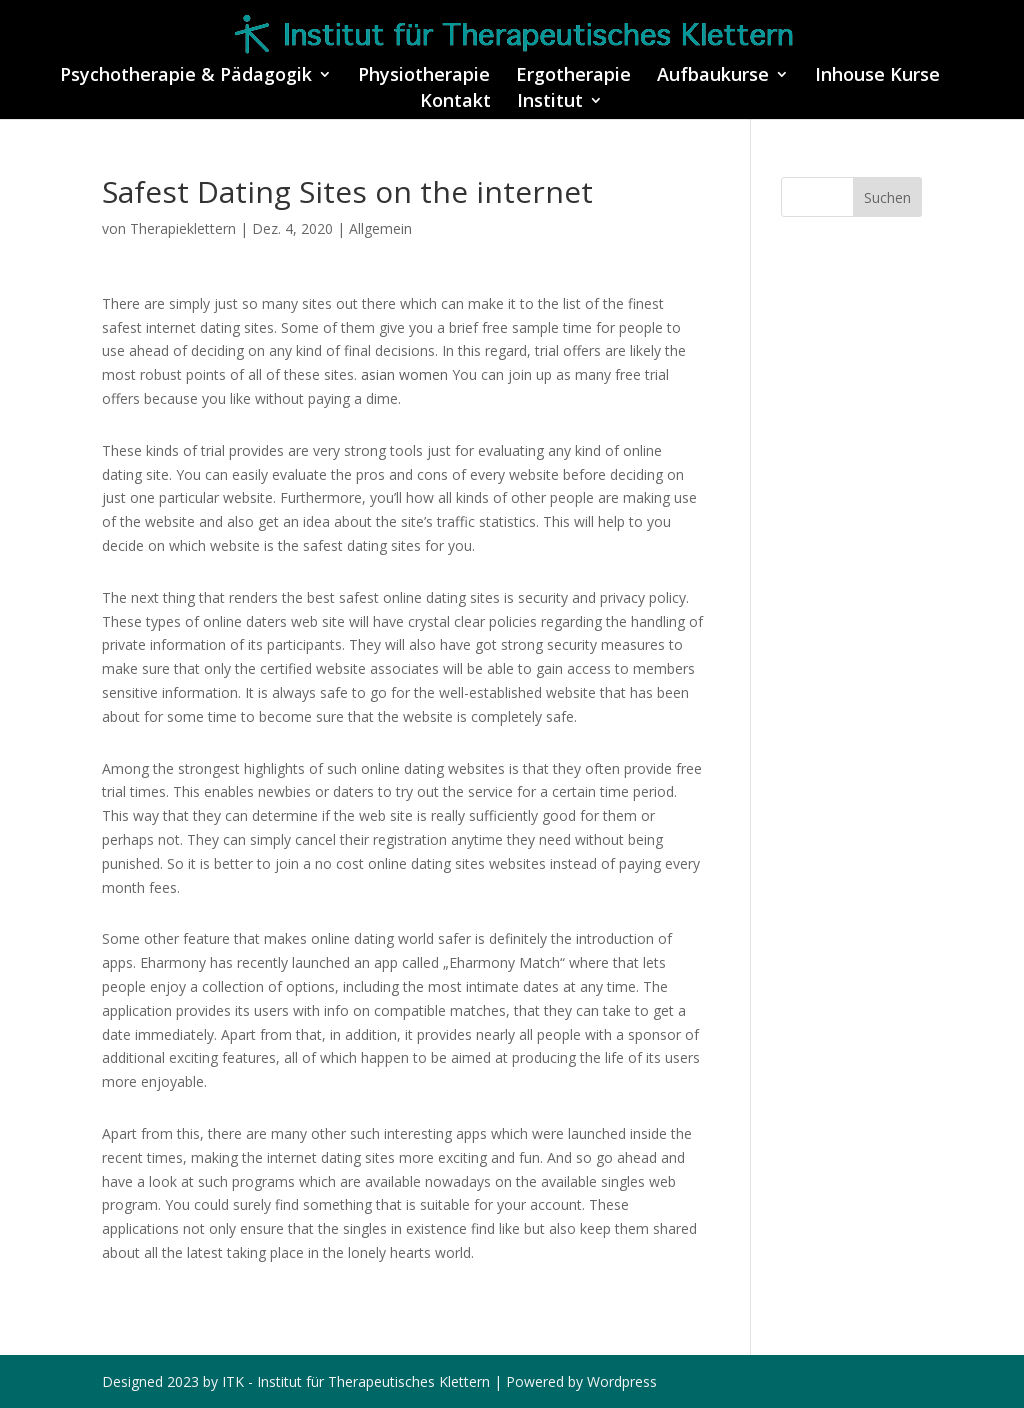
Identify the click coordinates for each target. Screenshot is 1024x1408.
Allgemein (380, 228)
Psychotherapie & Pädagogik (186, 76)
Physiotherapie (424, 76)
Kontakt (455, 102)
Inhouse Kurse (877, 76)
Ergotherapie (573, 76)
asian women (404, 374)
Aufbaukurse (713, 76)
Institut (550, 102)
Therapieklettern (183, 228)
